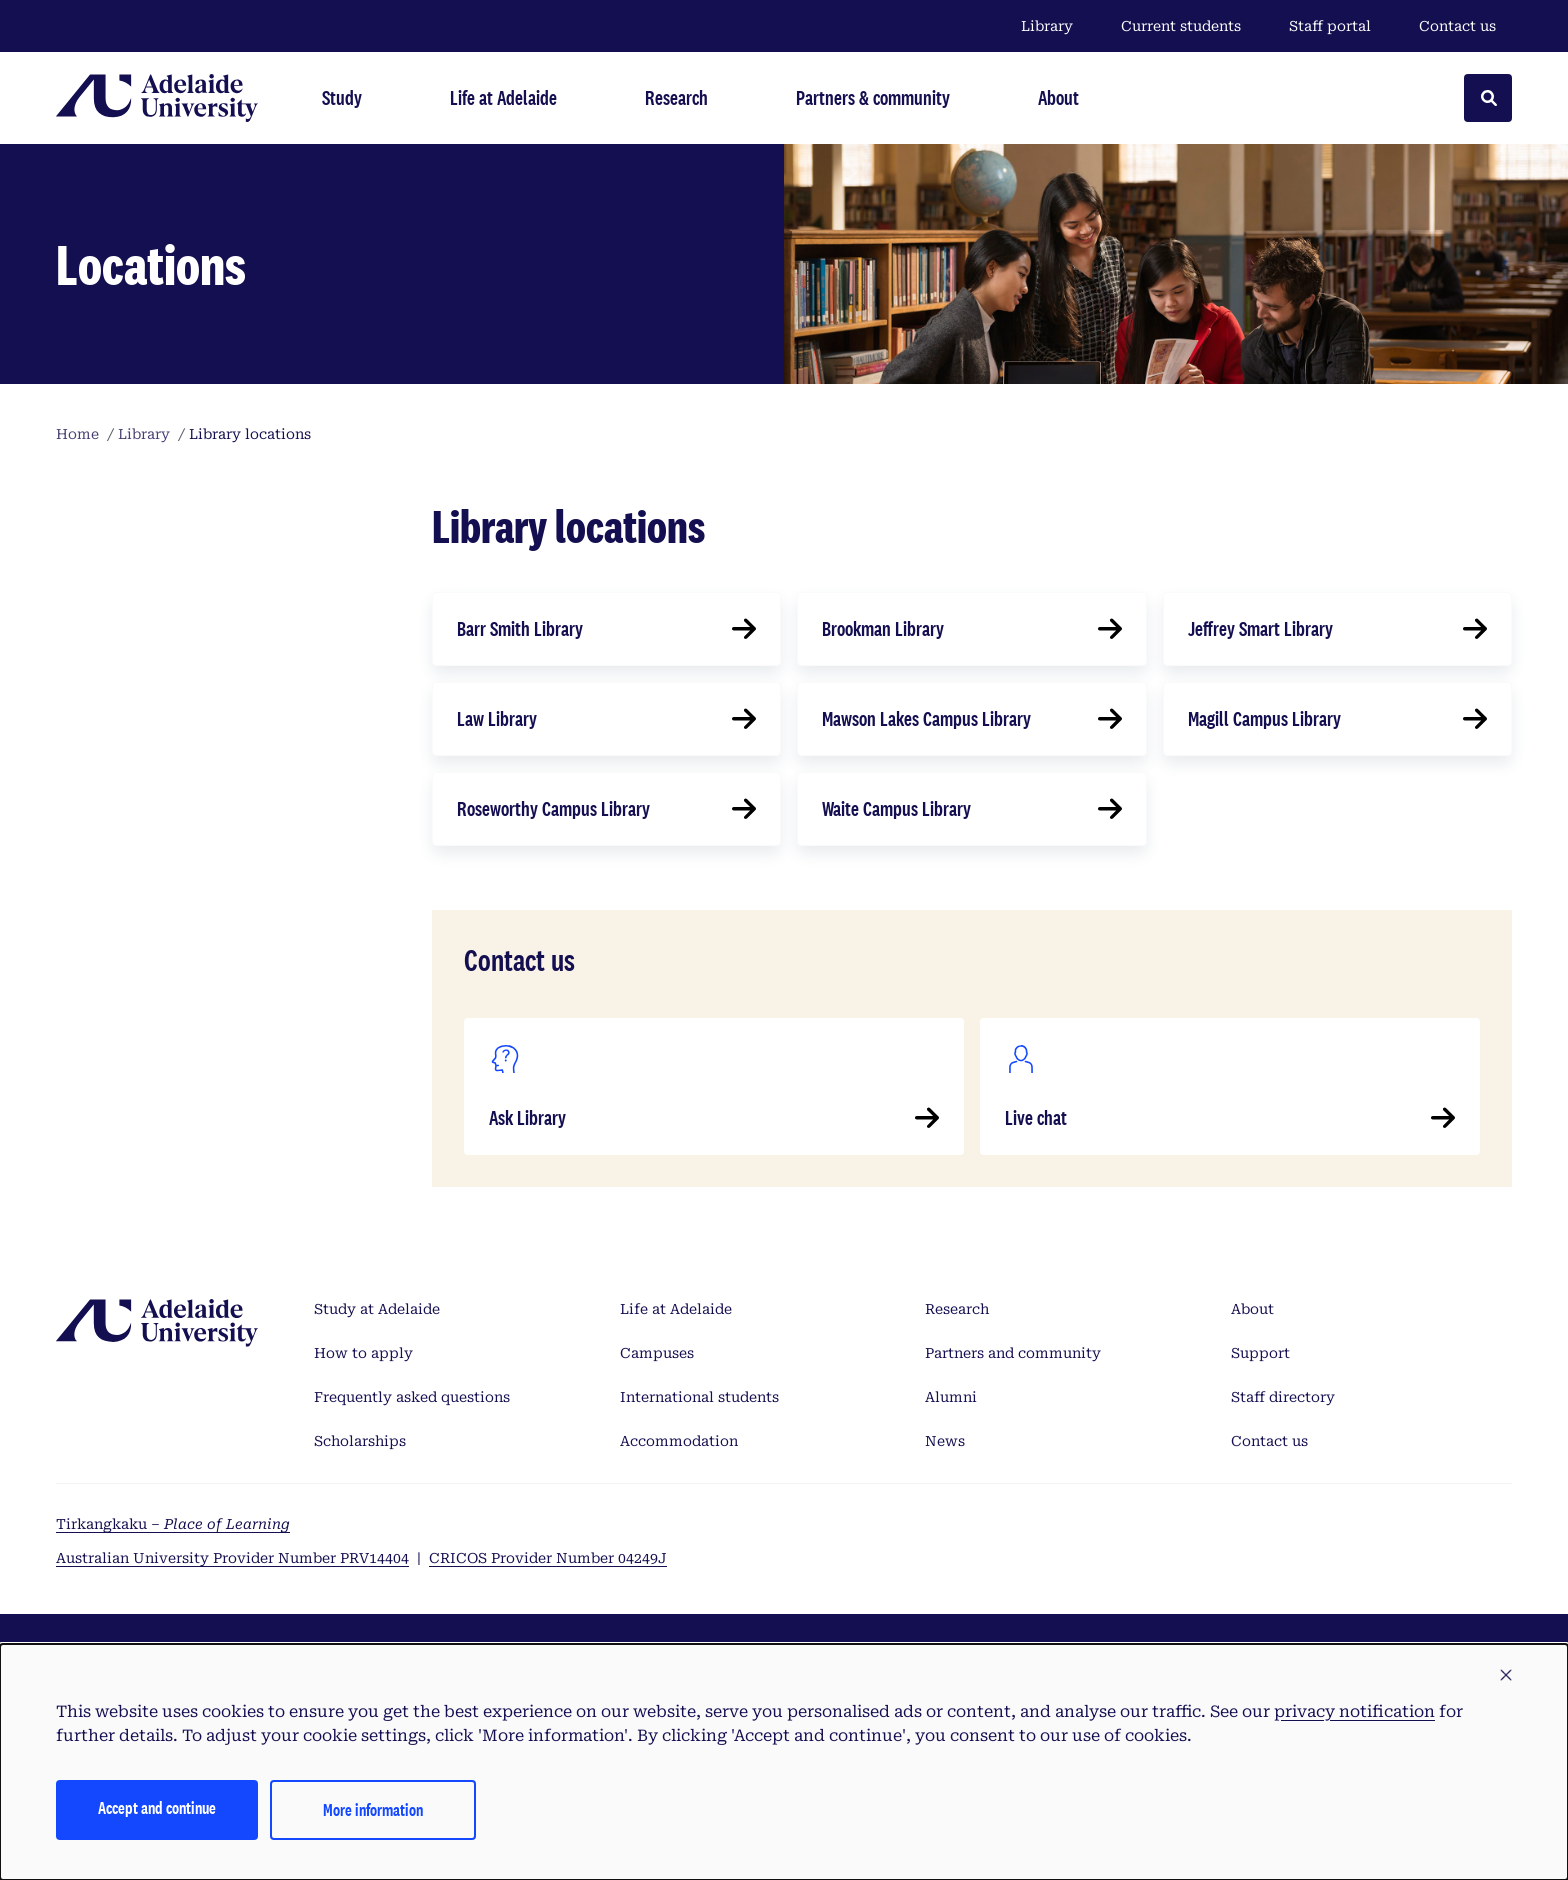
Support (1260, 1353)
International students (699, 1397)
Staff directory (1283, 1397)
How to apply (363, 1353)
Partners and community (1013, 1353)
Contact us (1457, 26)
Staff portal (1330, 26)
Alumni (951, 1397)
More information (373, 1809)
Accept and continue (157, 1807)
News (945, 1441)
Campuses (657, 1353)
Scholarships (360, 1441)
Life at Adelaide (676, 1309)
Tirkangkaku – (173, 1524)
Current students (1181, 26)
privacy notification (1354, 1711)
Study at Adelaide (377, 1309)
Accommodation (679, 1441)
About (1252, 1309)
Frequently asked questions (412, 1397)
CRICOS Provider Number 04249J (548, 1558)
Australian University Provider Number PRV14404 (232, 1558)
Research (957, 1309)
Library (1047, 26)
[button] (1506, 1676)
